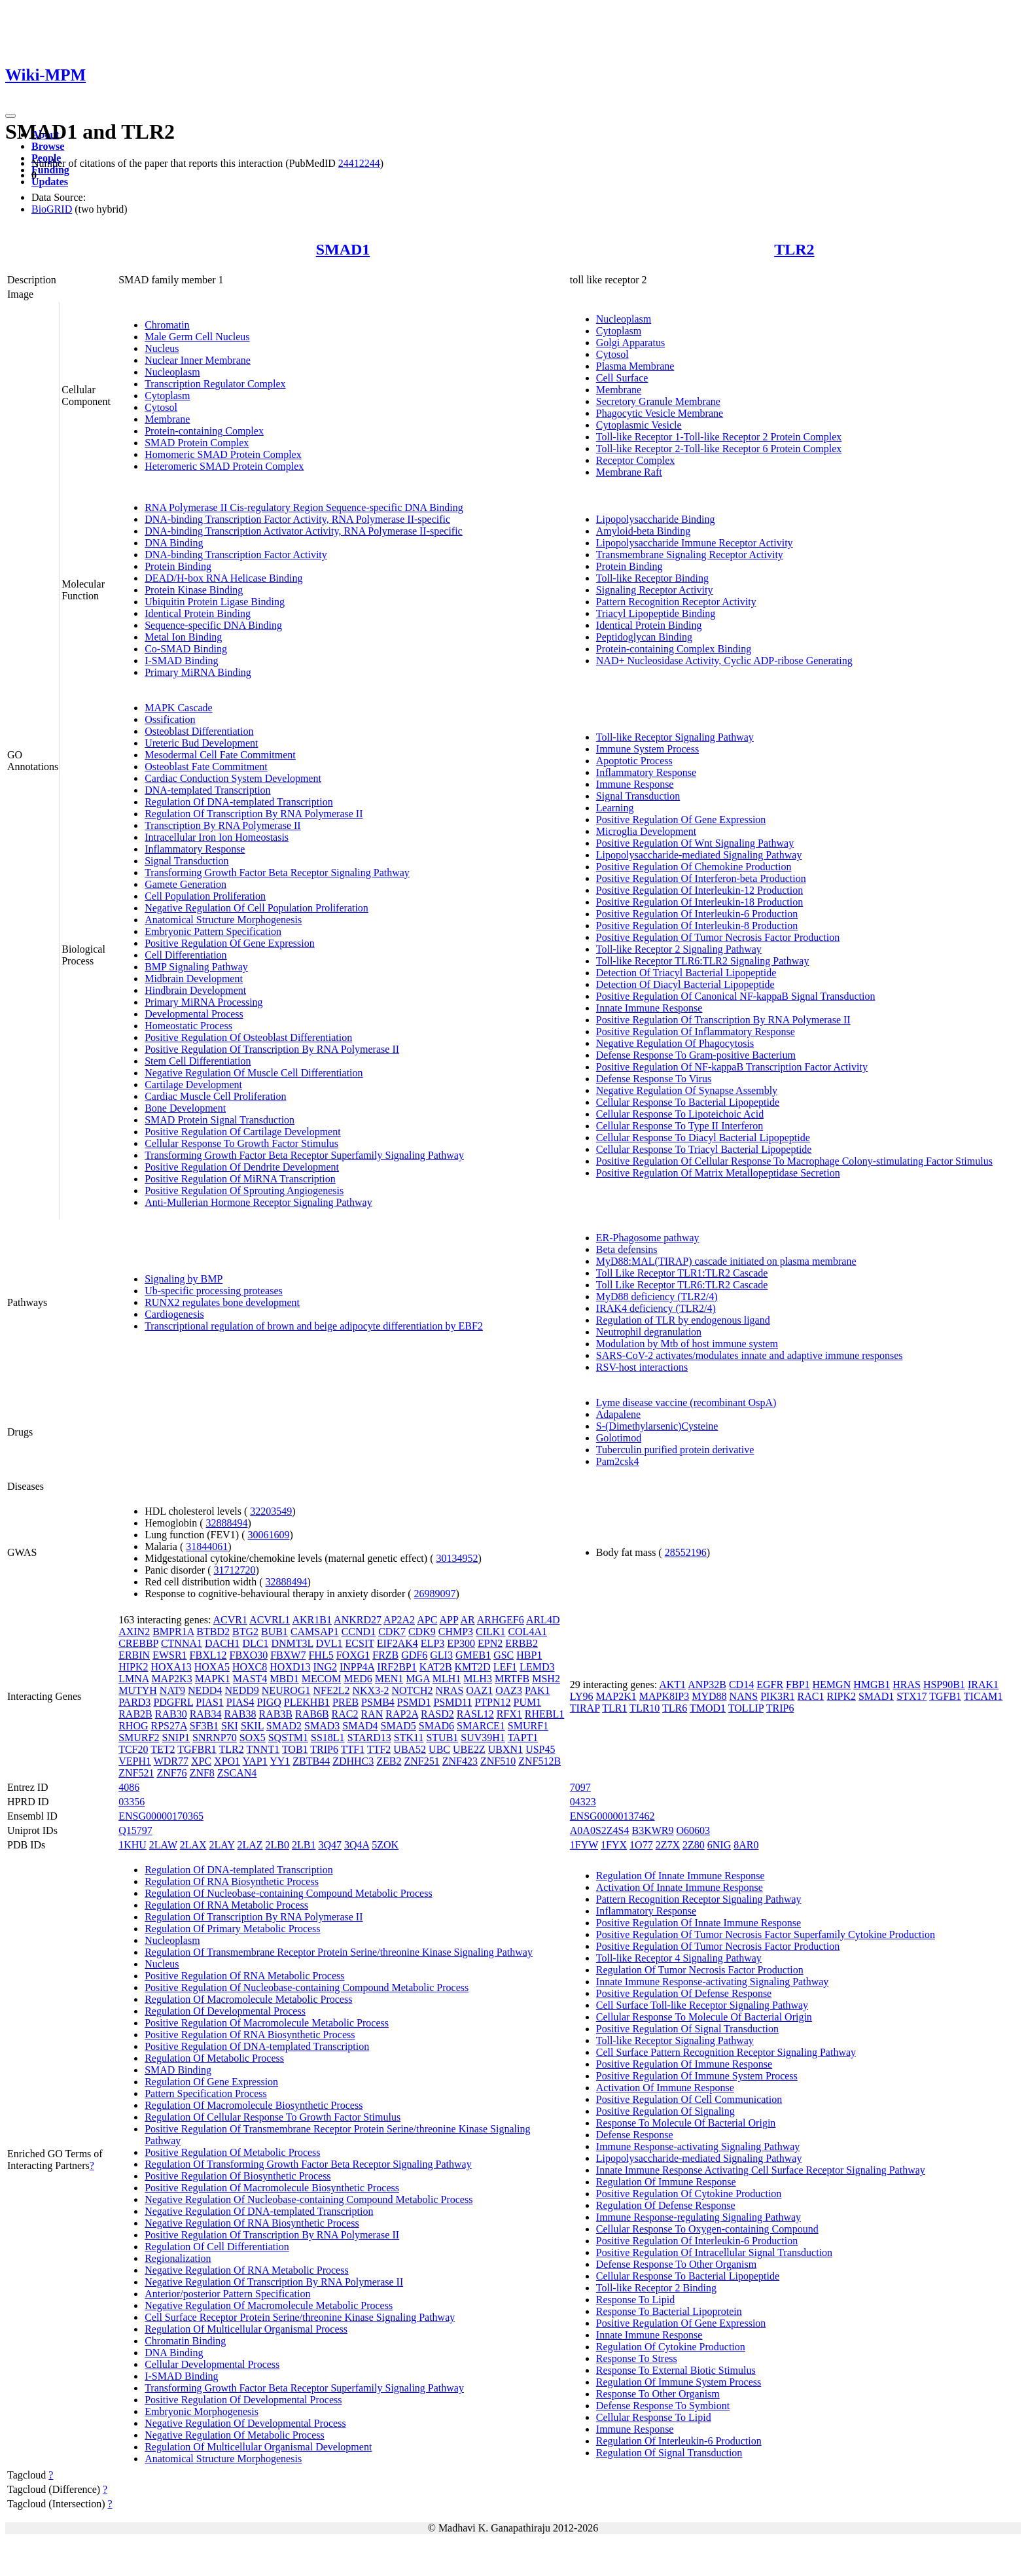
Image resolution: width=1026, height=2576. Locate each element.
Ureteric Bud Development (201, 743)
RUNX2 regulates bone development (222, 1302)
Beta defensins (627, 1249)
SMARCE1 (481, 1725)
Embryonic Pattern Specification (213, 931)
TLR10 (644, 1708)
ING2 (325, 1666)
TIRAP (585, 1708)
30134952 (457, 1558)
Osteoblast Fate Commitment (206, 766)
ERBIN (134, 1655)
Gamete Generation (185, 884)
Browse (47, 146)
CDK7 (392, 1631)
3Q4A (356, 1844)
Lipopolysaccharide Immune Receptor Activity (694, 542)
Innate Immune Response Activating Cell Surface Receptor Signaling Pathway (760, 2170)
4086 (128, 1787)
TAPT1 (523, 1737)
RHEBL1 (544, 1714)
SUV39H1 (483, 1737)
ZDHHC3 (353, 1761)
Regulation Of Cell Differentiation (217, 2246)
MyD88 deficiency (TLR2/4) (657, 1296)
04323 (583, 1801)
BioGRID (51, 209)
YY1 (280, 1761)
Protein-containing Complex (204, 430)
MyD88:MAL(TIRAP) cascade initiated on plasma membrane (726, 1261)
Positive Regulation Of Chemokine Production (694, 866)
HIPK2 (133, 1666)
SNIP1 (176, 1737)
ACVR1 (230, 1619)
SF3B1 (204, 1725)
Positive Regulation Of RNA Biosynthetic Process (250, 2034)
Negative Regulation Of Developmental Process (245, 2423)
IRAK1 (983, 1684)
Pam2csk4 (617, 1461)
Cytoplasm (167, 395)
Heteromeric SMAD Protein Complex (224, 466)
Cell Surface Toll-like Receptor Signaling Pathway (702, 2005)
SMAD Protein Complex (197, 442)
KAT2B (435, 1666)
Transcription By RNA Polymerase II (223, 825)
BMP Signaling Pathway (196, 966)
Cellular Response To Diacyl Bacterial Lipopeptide (703, 1137)
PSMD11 (452, 1702)
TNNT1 (263, 1749)
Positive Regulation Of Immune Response (684, 2064)
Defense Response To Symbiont (663, 2405)
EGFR (769, 1684)
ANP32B (707, 1684)
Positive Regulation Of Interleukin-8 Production (697, 925)
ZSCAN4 (236, 1772)
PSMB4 (378, 1702)
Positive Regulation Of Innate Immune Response (698, 1922)
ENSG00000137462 (612, 1816)
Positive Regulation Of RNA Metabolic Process (244, 1975)
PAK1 (537, 1690)
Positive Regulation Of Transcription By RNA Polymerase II (272, 1049)
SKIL (252, 1725)
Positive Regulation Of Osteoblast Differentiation (248, 1037)
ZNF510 (498, 1761)
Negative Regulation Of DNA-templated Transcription (259, 2211)
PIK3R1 (777, 1696)
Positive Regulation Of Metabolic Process (232, 2152)
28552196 (686, 1552)
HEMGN (832, 1684)
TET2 (162, 1749)
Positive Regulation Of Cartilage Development (243, 1131)
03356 (131, 1801)
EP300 (461, 1643)
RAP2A (401, 1714)
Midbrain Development (194, 978)
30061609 (268, 1534)
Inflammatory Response (195, 849)
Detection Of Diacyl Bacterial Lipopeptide (685, 984)
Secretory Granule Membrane (658, 401)
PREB (345, 1702)
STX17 (911, 1696)
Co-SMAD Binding (186, 648)
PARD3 (134, 1702)
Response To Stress (636, 2358)
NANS (744, 1696)
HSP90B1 (944, 1684)
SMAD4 (360, 1725)
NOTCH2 (412, 1690)
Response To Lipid (635, 2299)
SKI (229, 1725)
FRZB (385, 1655)
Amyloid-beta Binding (643, 531)
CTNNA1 (181, 1643)
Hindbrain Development (195, 990)
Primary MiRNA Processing (203, 1002)
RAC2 (345, 1714)
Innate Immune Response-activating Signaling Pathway (712, 1981)
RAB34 (206, 1714)
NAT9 (172, 1690)
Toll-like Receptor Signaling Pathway (675, 737)
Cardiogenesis (174, 1314)
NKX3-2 (370, 1690)
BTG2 (245, 1631)
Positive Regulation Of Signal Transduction (687, 2028)
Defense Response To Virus (653, 1078)
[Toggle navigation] (10, 116)
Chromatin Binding (185, 2340)
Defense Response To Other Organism (676, 2264)
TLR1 (614, 1708)
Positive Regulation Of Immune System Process (697, 2075)
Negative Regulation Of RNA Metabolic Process (247, 2270)
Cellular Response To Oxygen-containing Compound (707, 2228)
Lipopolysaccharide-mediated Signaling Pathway (699, 854)
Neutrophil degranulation (648, 1331)
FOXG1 (353, 1655)
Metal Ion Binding (183, 637)
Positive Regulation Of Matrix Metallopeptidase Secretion (718, 1172)
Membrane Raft (629, 472)
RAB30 (171, 1714)
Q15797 (135, 1830)
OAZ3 (508, 1690)
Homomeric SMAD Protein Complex (223, 454)
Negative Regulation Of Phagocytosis (675, 1043)
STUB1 (442, 1737)
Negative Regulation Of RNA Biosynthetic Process (252, 2223)
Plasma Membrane (635, 366)
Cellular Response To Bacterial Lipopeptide (687, 1102)
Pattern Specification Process (206, 2093)
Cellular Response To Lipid (653, 2417)
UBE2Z (469, 1749)
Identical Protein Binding (198, 613)
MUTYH (137, 1690)
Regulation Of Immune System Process (678, 2382)
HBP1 (529, 1655)
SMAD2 (284, 1725)
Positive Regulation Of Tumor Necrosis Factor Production (718, 937)
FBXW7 (288, 1655)
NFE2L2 (331, 1690)
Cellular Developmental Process (212, 2364)
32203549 (271, 1511)
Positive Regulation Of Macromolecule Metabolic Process (267, 2022)
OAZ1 (479, 1690)
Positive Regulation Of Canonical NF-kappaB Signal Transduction (736, 996)
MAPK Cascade (179, 707)
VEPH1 (134, 1761)
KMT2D (473, 1666)
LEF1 (505, 1666)
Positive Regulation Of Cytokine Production (689, 2193)
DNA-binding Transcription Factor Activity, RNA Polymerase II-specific (297, 519)
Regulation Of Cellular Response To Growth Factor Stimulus (272, 2117)
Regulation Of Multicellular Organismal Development (258, 2446)
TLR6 (674, 1708)
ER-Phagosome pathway (647, 1237)
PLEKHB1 (307, 1702)
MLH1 (447, 1678)
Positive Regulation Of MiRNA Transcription (240, 1178)
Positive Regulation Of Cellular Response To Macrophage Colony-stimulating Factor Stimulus (794, 1161)
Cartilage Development (193, 1084)
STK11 (409, 1737)
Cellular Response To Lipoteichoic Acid (680, 1114)
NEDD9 (241, 1690)
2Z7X (668, 1844)
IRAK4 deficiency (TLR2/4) (656, 1308)
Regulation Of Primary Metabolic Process (232, 1928)
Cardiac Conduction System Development (233, 778)
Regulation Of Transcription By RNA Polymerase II (254, 813)
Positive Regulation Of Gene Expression (230, 943)
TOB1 (295, 1749)
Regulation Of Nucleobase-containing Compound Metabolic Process (288, 1893)
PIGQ (269, 1702)
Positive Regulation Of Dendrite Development (242, 1167)
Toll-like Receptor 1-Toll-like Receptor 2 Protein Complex (718, 436)
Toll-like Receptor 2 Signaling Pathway (679, 949)
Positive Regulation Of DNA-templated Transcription (257, 2046)
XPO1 (227, 1761)
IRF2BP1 (396, 1666)
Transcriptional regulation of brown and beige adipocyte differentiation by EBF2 (314, 1326)
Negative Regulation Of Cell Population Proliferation (256, 907)
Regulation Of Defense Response (665, 2205)
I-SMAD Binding (181, 660)
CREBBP (138, 1643)
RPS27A (169, 1725)
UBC (439, 1749)
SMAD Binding (178, 2069)
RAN (372, 1714)
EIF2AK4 (397, 1643)
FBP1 (797, 1684)
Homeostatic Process (188, 1025)
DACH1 (222, 1643)
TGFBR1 (197, 1749)
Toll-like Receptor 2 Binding (656, 2287)
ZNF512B (539, 1761)
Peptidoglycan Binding (644, 637)
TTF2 (379, 1749)
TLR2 (794, 249)
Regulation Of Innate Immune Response (680, 1875)
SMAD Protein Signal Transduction (219, 1119)
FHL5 (320, 1655)
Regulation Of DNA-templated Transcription (239, 801)
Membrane (167, 419)
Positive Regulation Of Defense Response (683, 1993)
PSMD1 (414, 1702)
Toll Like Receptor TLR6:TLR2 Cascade (682, 1284)
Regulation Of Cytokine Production (670, 2346)
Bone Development (185, 1108)
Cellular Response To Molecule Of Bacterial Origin (704, 2016)
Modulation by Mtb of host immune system (687, 1343)
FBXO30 (249, 1655)
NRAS (450, 1690)
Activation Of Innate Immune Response (679, 1887)
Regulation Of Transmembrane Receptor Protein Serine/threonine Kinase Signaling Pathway (339, 1952)
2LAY (222, 1844)
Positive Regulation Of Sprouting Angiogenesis (244, 1190)
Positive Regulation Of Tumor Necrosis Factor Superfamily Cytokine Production (765, 1934)
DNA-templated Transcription (207, 790)
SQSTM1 (288, 1737)
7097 (580, 1787)
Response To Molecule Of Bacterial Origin (686, 2122)
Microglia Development (646, 831)
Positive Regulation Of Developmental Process (243, 2399)
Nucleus (162, 348)
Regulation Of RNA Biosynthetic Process (232, 1881)
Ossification (170, 719)
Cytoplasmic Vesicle (639, 425)
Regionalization (178, 2258)
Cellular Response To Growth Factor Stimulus (241, 1143)
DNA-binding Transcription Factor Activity (236, 554)
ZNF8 (202, 1772)
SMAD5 (398, 1725)
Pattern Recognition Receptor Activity (676, 601)
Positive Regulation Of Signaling (665, 2111)
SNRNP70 (214, 1737)
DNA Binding (174, 542)
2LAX (193, 1844)
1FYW (584, 1844)
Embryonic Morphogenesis (201, 2411)
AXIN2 (134, 1631)
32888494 (226, 1522)
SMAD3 (322, 1725)
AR (467, 1619)
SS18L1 (328, 1737)
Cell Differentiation (185, 955)
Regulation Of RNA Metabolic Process (226, 1905)
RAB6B (312, 1714)
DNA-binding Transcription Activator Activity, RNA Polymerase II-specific (304, 531)
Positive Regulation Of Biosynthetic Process (237, 2175)
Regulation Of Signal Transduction (669, 2452)
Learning (615, 807)
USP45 (540, 1749)
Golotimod (618, 1437)
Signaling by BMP (183, 1278)
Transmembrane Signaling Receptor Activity (689, 554)
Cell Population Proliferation (205, 896)
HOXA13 (171, 1666)
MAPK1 (212, 1678)
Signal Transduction (186, 860)
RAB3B (275, 1714)
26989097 (435, 1593)
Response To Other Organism (658, 2393)
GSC (503, 1655)
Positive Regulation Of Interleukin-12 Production (699, 890)
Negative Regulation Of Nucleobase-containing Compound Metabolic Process (308, 2199)
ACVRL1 (269, 1619)
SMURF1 (528, 1725)
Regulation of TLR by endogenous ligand (683, 1320)
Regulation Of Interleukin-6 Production (679, 2440)
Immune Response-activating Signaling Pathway (698, 2146)
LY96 (581, 1696)
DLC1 (255, 1643)
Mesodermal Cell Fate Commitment (220, 754)
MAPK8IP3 (664, 1696)
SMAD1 (343, 249)
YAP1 (255, 1761)
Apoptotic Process (634, 760)
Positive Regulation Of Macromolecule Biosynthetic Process (272, 2187)
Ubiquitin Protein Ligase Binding (215, 601)
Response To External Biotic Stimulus (676, 2370)
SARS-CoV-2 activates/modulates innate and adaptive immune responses (749, 1355)
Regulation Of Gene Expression (211, 2081)
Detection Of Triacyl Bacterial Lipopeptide (686, 972)
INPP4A (357, 1666)
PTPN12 (492, 1702)
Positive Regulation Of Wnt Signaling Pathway (695, 843)
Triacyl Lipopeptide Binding (656, 613)
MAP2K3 (171, 1678)
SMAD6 (436, 1725)
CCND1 (359, 1631)
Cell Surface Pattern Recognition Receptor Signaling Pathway (726, 2052)
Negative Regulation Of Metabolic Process (235, 2435)
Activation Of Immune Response (665, 2087)
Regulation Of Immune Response (666, 2181)
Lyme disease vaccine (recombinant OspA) (686, 1402)
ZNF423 (460, 1761)
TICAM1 (983, 1696)
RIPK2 (841, 1696)
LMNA (133, 1678)
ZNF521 (136, 1772)
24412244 (359, 163)
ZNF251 (422, 1761)
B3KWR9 (653, 1830)
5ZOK (385, 1844)
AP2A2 (399, 1619)
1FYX (614, 1844)
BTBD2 (213, 1631)
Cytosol (161, 407)
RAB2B (135, 1714)
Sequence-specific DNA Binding (213, 625)
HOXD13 (290, 1666)
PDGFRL (173, 1702)
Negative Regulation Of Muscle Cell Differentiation (254, 1072)
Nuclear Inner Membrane (198, 360)
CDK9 (422, 1631)
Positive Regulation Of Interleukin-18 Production (699, 902)
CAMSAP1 (315, 1631)
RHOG (133, 1725)
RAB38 (240, 1714)
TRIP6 (324, 1749)
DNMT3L (292, 1643)
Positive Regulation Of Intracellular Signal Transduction (714, 2252)
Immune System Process (647, 748)
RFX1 (509, 1714)
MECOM (321, 1678)
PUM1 (528, 1702)
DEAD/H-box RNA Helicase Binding (223, 578)
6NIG (719, 1844)
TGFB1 (945, 1696)
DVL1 (329, 1643)
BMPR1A (173, 1631)
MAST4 (250, 1678)
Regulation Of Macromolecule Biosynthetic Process (254, 2105)
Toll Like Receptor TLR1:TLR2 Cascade (682, 1273)
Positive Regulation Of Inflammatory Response (695, 1031)
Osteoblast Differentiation (199, 731)
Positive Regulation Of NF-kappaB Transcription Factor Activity (732, 1066)
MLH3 (477, 1678)
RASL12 (475, 1714)
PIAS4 (240, 1702)
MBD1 (284, 1678)
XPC (201, 1761)
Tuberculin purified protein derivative (675, 1449)
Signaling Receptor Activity (654, 589)
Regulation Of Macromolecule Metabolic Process (248, 1999)
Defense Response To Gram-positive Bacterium (696, 1055)
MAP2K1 (616, 1696)
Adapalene (618, 1414)
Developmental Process (194, 1013)
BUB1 (274, 1631)
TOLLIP (746, 1708)
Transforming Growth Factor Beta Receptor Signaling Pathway (277, 872)
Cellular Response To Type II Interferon (679, 1125)
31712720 (234, 1570)
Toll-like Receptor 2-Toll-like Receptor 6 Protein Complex (718, 448)
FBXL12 (208, 1655)
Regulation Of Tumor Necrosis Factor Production (700, 1969)
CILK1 (490, 1631)
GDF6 (414, 1655)
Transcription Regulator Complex (215, 383)
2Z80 (693, 1844)
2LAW (163, 1844)
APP (448, 1619)
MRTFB (512, 1678)
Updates (49, 181)
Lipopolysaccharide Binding (655, 519)
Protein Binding (178, 566)
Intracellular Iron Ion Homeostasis (217, 837)
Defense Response (634, 2134)
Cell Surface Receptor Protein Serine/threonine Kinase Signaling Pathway (300, 2317)
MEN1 (389, 1678)
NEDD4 (205, 1690)
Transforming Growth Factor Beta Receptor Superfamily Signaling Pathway (304, 1155)
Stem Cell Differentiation (198, 1061)
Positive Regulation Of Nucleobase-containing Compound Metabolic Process (307, 1987)
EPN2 (490, 1643)
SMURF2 (138, 1737)
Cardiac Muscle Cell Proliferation (215, 1096)
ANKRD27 (357, 1619)
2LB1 (303, 1844)
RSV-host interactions (642, 1367)
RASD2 (437, 1714)
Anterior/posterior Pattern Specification (227, 2293)
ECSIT (359, 1643)
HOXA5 (212, 1666)
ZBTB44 (311, 1761)
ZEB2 (388, 1761)
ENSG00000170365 (160, 1816)
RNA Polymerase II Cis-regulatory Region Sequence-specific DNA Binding (304, 507)
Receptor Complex (635, 460)
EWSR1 (169, 1655)
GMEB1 (473, 1655)
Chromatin (167, 324)
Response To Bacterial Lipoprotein (669, 2311)
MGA (417, 1678)
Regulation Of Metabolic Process (214, 2058)
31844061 (207, 1546)
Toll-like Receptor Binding (652, 578)
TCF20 (133, 1749)
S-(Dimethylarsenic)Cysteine (657, 1426)
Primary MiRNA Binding (198, 672)
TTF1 (352, 1749)
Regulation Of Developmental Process (225, 2011)
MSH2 (546, 1678)
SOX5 (252, 1737)
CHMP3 (455, 1631)
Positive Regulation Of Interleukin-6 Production (697, 913)
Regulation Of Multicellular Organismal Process (246, 2329)
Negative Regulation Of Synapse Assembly (686, 1090)
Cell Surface (622, 377)
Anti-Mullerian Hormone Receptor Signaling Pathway (258, 1202)
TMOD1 (708, 1708)
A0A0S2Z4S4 (599, 1830)
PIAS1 (210, 1702)
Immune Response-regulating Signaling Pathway (698, 2217)
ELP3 (432, 1643)
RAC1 (811, 1696)
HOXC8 (249, 1666)
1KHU (132, 1844)
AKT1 (672, 1684)
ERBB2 (521, 1643)
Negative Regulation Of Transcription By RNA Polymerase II (274, 2281)
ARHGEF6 (500, 1619)
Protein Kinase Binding (194, 589)
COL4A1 (527, 1631)
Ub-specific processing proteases (214, 1290)
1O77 (641, 1844)
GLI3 (441, 1655)
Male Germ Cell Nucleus (197, 336)
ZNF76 (171, 1772)
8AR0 (746, 1844)
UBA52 (409, 1749)
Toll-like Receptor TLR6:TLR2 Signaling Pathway (702, 960)
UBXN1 (505, 1749)
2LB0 (277, 1844)
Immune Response (635, 784)
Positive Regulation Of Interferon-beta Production (701, 878)
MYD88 (709, 1696)
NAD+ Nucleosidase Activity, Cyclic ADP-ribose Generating (724, 660)
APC (427, 1619)
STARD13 (369, 1737)
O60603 (694, 1830)
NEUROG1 (286, 1690)
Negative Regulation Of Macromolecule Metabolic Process (269, 2305)
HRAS (907, 1684)
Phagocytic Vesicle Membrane (659, 413)
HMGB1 (871, 1684)
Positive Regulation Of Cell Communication (689, 2099)
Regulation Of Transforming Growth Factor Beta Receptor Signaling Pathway (308, 2164)
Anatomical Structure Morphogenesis (223, 919)
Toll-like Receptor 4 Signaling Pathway (679, 1958)
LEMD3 (537, 1666)
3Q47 (330, 1844)
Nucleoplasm (172, 372)
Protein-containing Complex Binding (673, 648)
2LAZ (249, 1844)
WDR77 (171, 1761)
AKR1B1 (312, 1619)
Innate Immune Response (649, 1008)
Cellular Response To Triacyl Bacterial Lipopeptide (704, 1149)
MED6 (358, 1678)
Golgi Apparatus (630, 342)
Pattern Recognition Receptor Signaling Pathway (699, 1899)
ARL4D (543, 1619)
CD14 (741, 1684)
